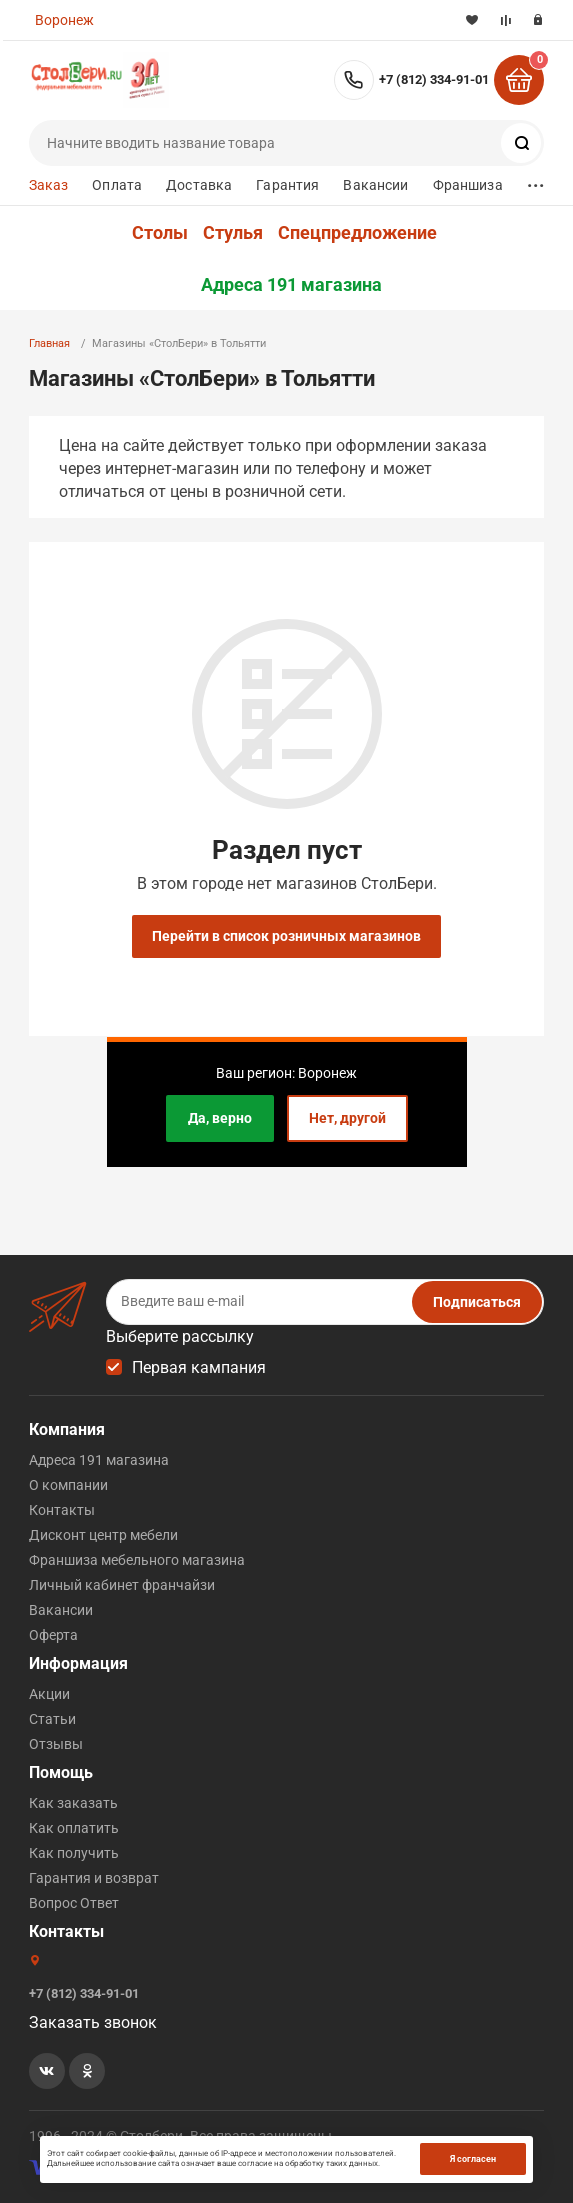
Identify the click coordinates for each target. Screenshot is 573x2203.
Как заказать (73, 1803)
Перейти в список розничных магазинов (286, 936)
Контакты (62, 1510)
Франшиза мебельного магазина (137, 1560)
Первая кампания (199, 1367)
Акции (49, 1694)
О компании (68, 1485)
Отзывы (56, 1744)
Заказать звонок (93, 2022)
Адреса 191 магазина (291, 285)
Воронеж (64, 20)
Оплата (117, 185)
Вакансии (375, 185)
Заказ (49, 185)
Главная (49, 343)
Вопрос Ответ (74, 1903)
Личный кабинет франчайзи (122, 1585)
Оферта (53, 1635)
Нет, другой (347, 1118)
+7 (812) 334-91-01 (434, 79)
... (536, 180)
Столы (160, 233)
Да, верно (220, 1118)
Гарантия (287, 185)
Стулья (233, 233)
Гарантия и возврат (94, 1878)
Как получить (74, 1853)
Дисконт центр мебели (103, 1535)
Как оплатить (74, 1828)
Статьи (52, 1719)
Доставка (199, 185)
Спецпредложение (357, 233)
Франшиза (468, 185)
